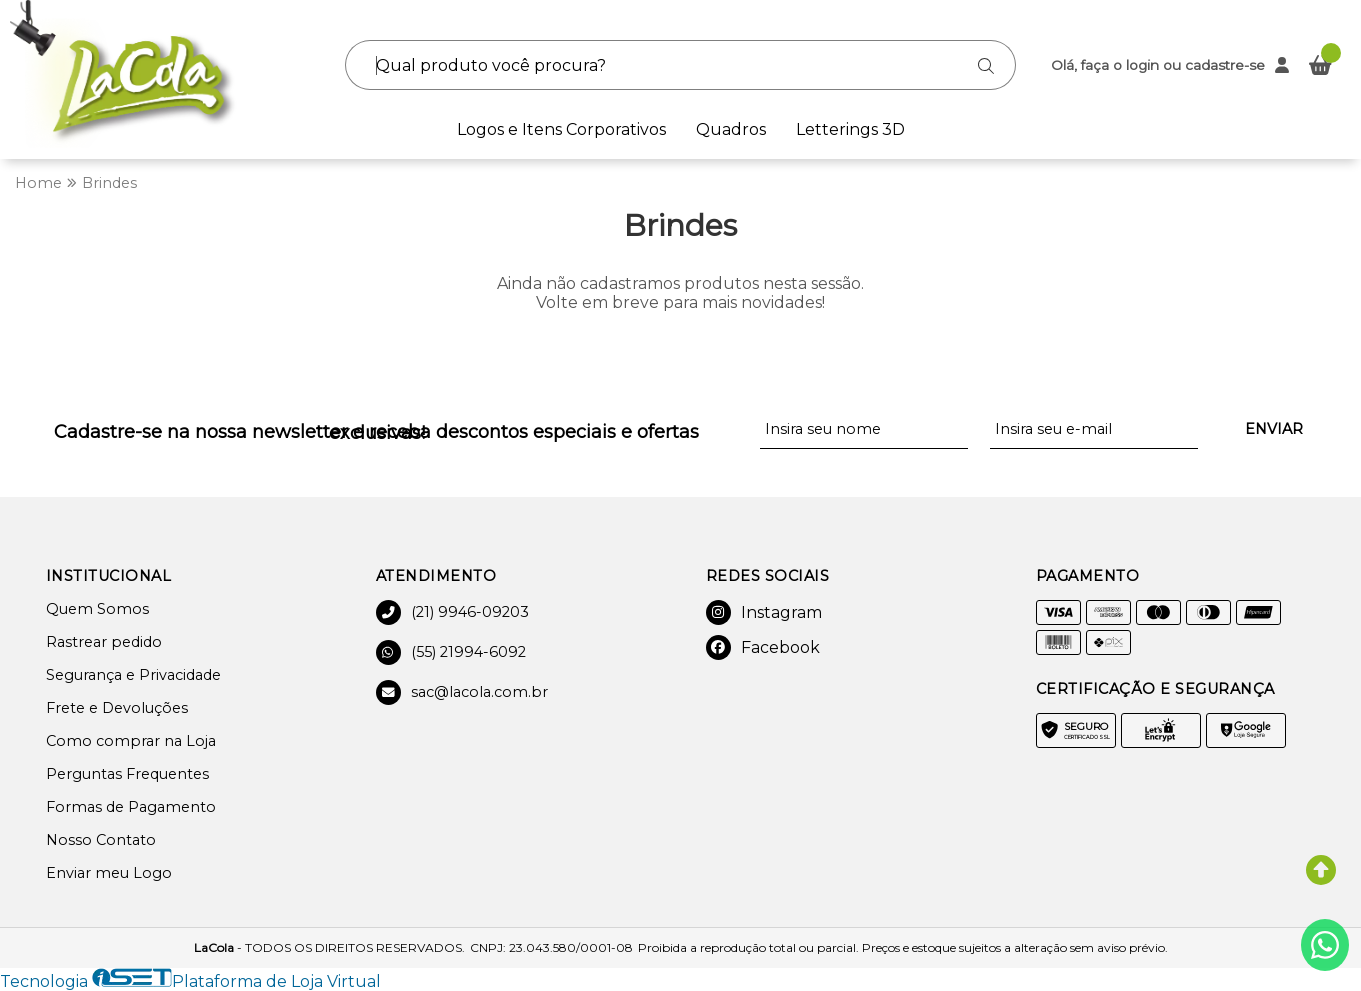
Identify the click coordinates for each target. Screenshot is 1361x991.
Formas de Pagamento (131, 807)
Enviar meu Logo (109, 873)
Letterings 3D (850, 129)
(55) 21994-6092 (451, 652)
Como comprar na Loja (131, 741)
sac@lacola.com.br (462, 692)
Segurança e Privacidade (133, 675)
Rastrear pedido (104, 642)
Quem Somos (97, 609)
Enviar (1274, 429)
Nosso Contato (101, 840)
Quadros (731, 129)
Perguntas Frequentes (127, 774)
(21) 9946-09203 (452, 612)
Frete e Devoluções (117, 708)
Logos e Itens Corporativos (561, 129)
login (1144, 65)
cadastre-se (1225, 65)
